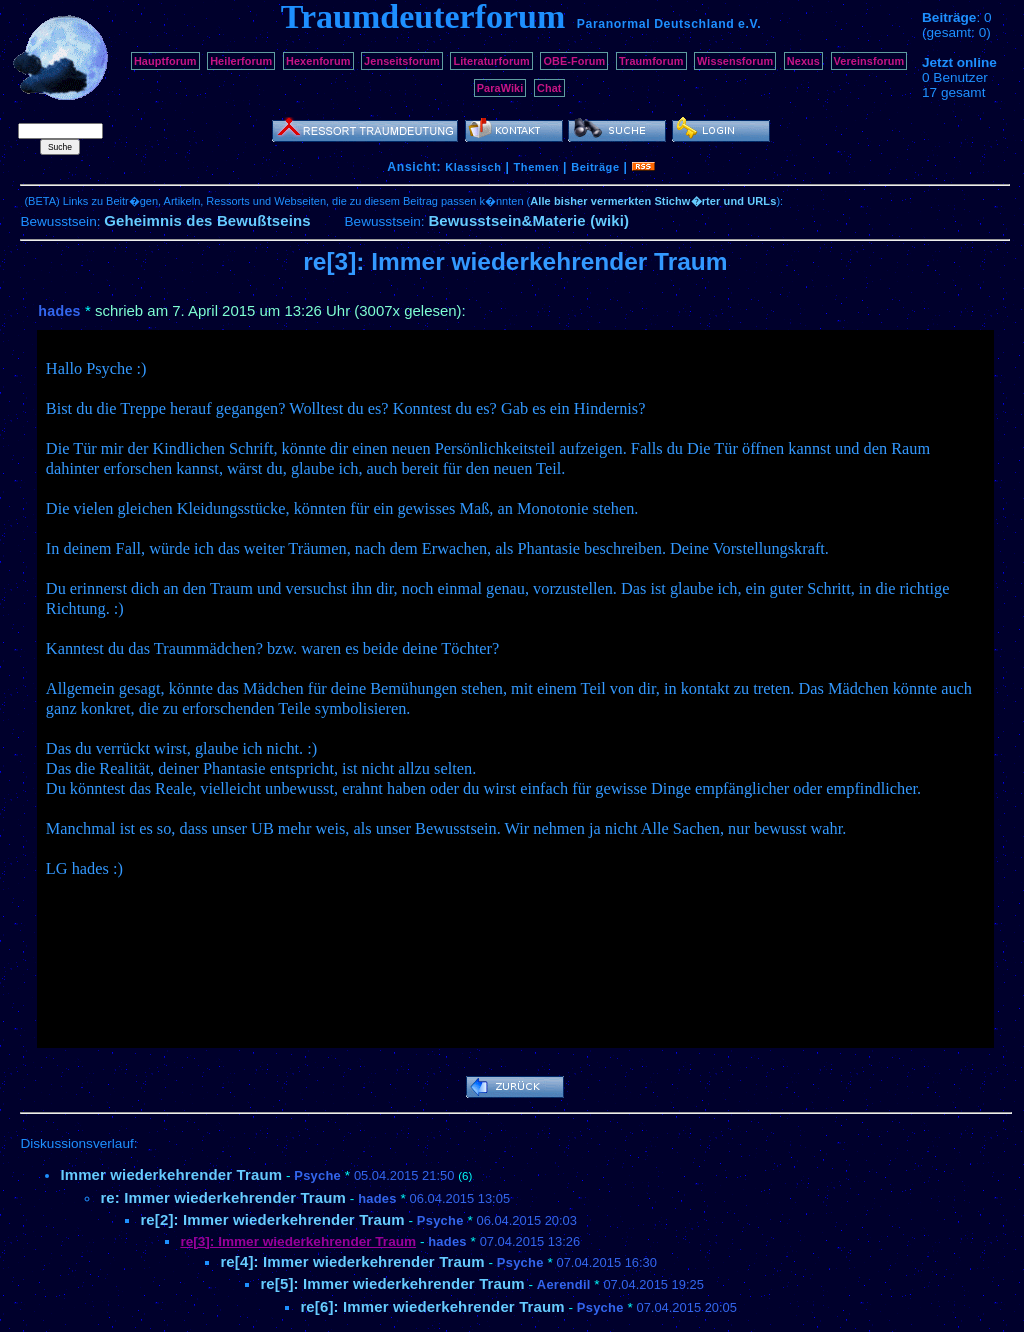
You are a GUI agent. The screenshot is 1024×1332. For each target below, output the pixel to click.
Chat (549, 88)
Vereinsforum (869, 61)
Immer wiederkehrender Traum (171, 1174)
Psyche (317, 1175)
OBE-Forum (574, 61)
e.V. (749, 24)
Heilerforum (241, 61)
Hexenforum (318, 61)
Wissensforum (735, 61)
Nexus (803, 61)
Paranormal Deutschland (656, 24)
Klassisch (473, 167)
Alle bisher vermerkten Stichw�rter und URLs (653, 201)
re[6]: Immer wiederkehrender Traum (432, 1306)
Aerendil (564, 1284)
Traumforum (651, 61)
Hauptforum (165, 61)
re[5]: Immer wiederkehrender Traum (392, 1283)
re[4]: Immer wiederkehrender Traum (352, 1261)
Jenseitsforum (402, 61)
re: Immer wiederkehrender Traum (223, 1197)
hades (59, 311)
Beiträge (595, 167)
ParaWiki (500, 88)
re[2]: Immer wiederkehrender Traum (272, 1219)
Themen (536, 167)
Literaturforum (491, 61)
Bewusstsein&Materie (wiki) (528, 220)
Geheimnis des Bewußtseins (207, 220)
